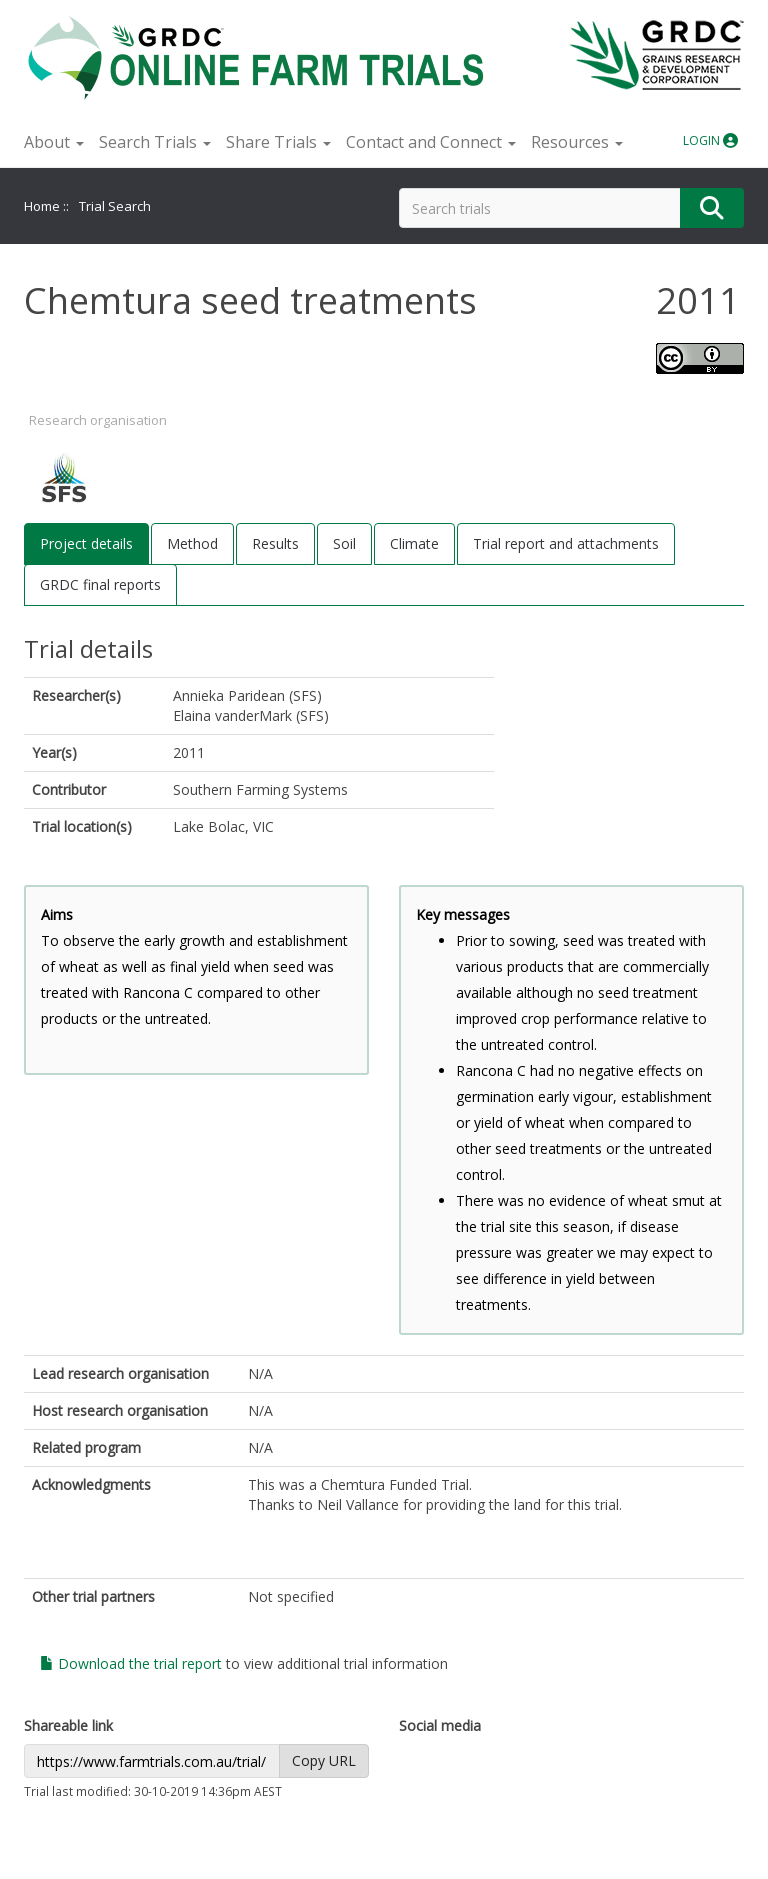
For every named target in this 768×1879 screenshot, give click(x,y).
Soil (344, 543)
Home (42, 206)
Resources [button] (577, 142)
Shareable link (68, 1725)
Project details (86, 543)
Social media (440, 1725)
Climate (414, 543)
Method (192, 543)
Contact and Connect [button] (431, 142)
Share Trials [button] (278, 142)
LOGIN (710, 140)
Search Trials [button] (155, 142)
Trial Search (115, 206)
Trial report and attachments (566, 543)
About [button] (54, 142)
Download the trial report (131, 1663)
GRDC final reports (100, 584)
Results (275, 543)
